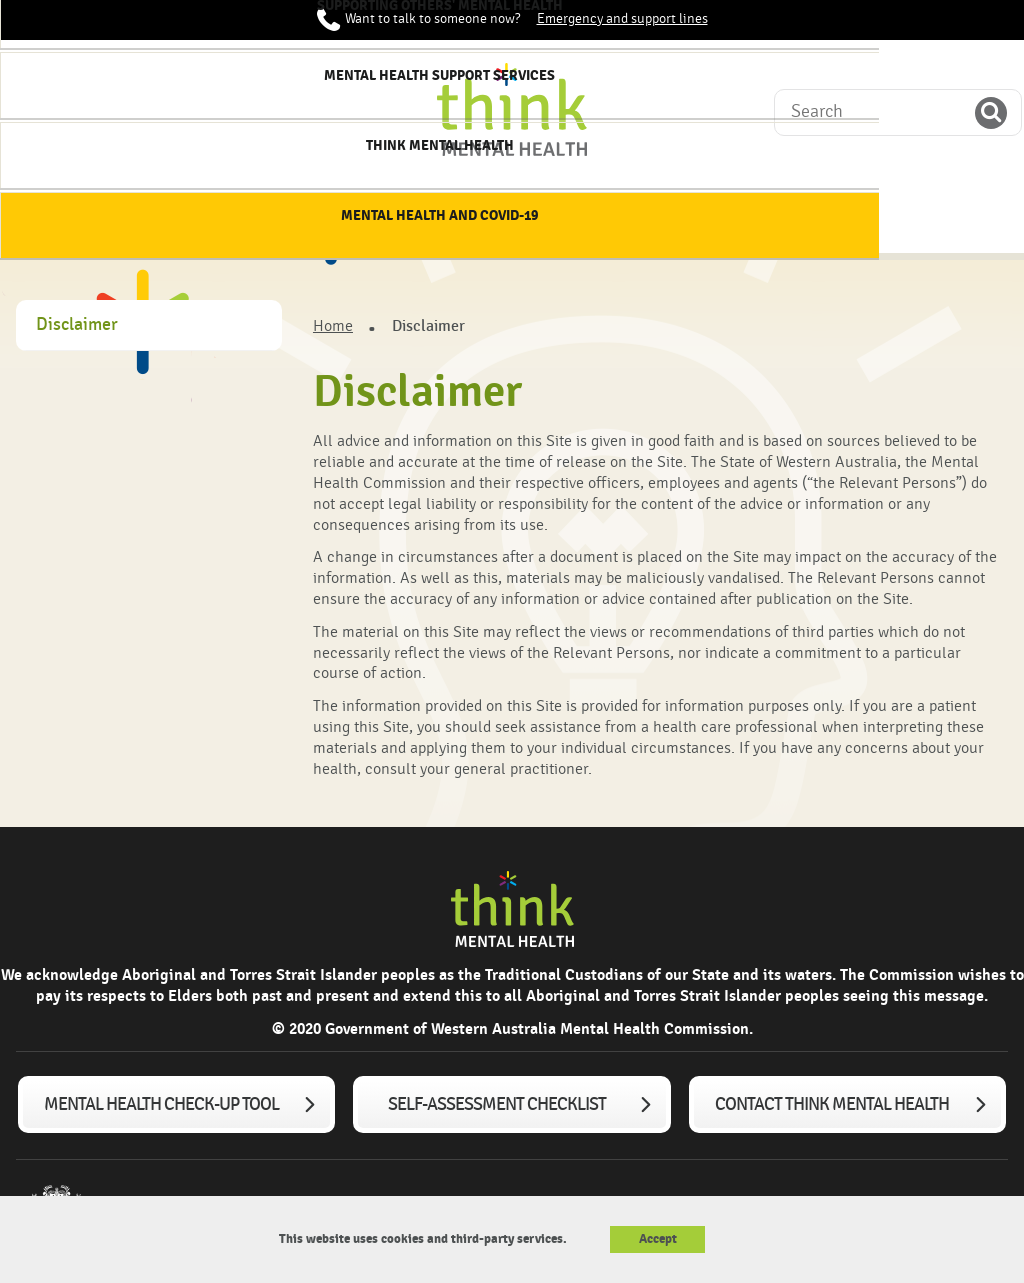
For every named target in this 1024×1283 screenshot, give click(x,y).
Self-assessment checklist (497, 1104)
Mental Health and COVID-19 (948, 219)
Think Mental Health (794, 219)
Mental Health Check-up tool (161, 1104)
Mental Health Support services (640, 219)
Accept (658, 1239)
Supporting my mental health (333, 219)
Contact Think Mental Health (832, 1104)
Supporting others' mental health (487, 219)
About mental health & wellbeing (180, 219)
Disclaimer (77, 324)
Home (51, 210)
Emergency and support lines (622, 19)
